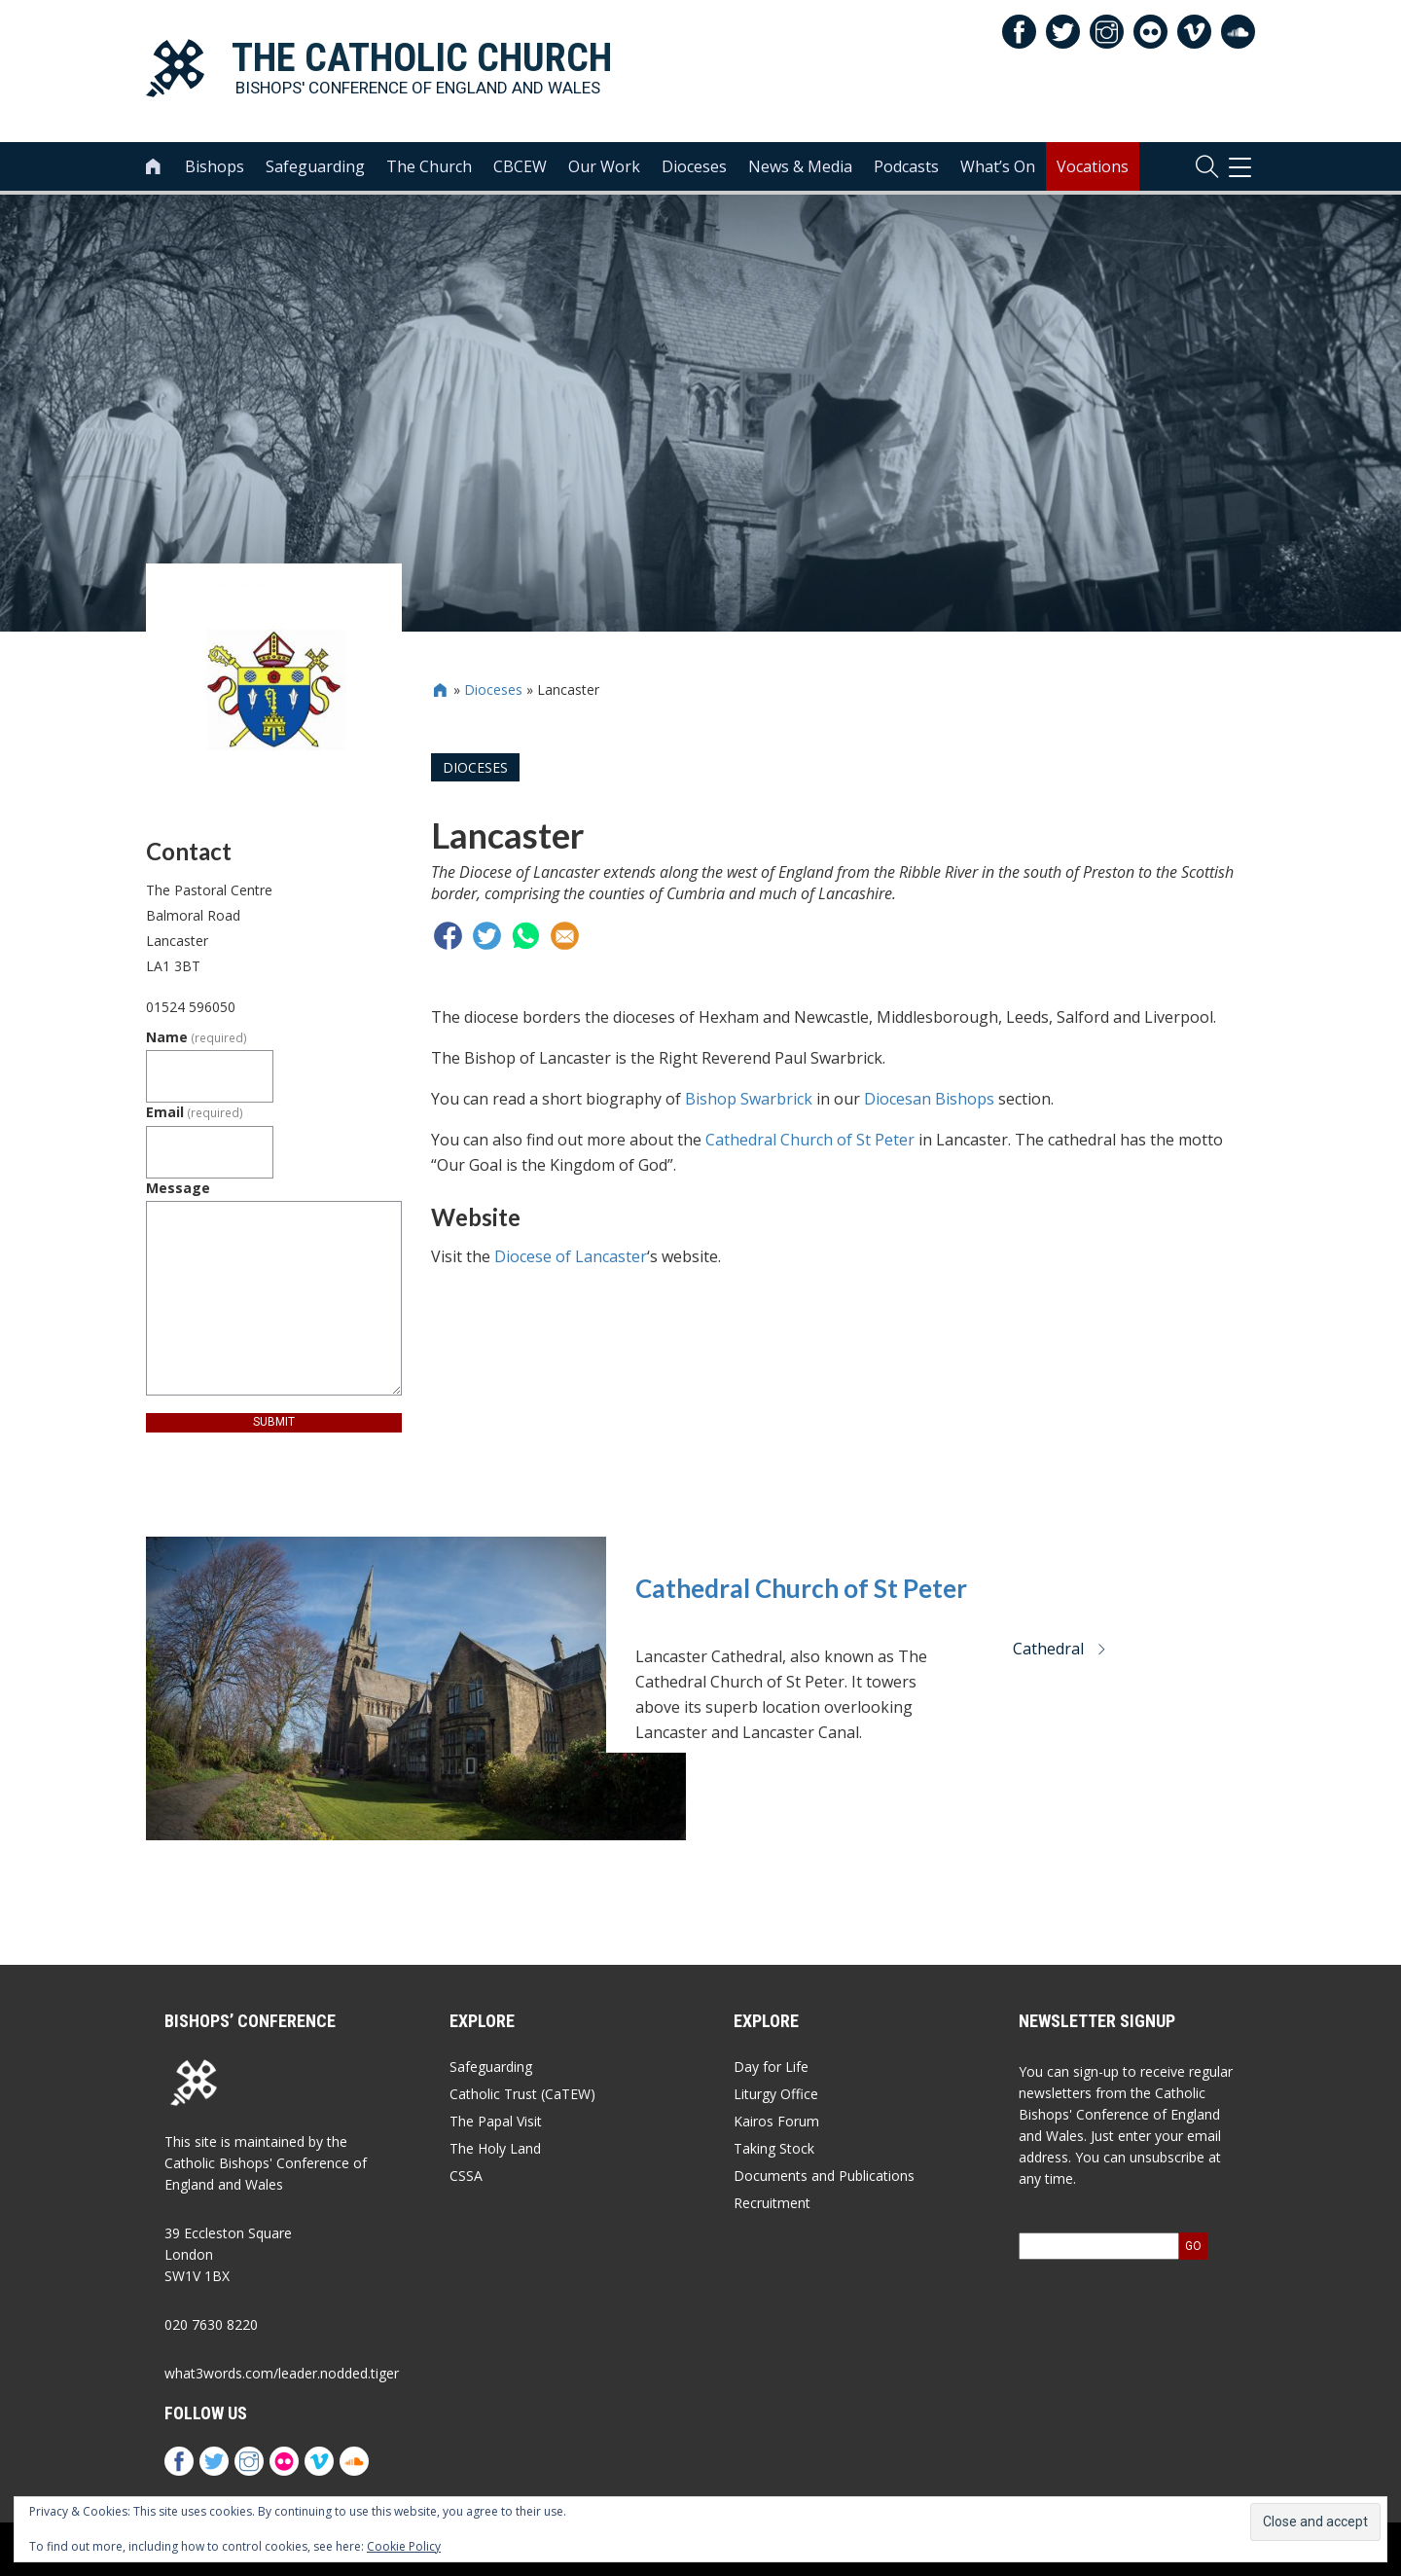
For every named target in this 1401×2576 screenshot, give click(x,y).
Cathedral (1060, 1648)
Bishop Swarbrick (748, 1098)
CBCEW (520, 166)
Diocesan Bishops (929, 1098)
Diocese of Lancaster (570, 1256)
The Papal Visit (495, 2121)
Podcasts (906, 166)
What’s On (997, 166)
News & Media (800, 166)
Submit (274, 1422)
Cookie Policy (404, 2546)
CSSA (466, 2175)
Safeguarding (315, 166)
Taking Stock (774, 2148)
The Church (429, 166)
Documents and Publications (824, 2175)
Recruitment (772, 2203)
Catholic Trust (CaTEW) (522, 2094)
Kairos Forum (776, 2121)
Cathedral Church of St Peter (810, 1139)
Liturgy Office (776, 2094)
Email (194, 1112)
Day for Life (771, 2066)
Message (178, 1188)
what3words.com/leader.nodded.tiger (281, 2373)
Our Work (604, 166)
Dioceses (694, 166)
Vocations (1093, 166)
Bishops (214, 166)
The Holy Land (495, 2148)
